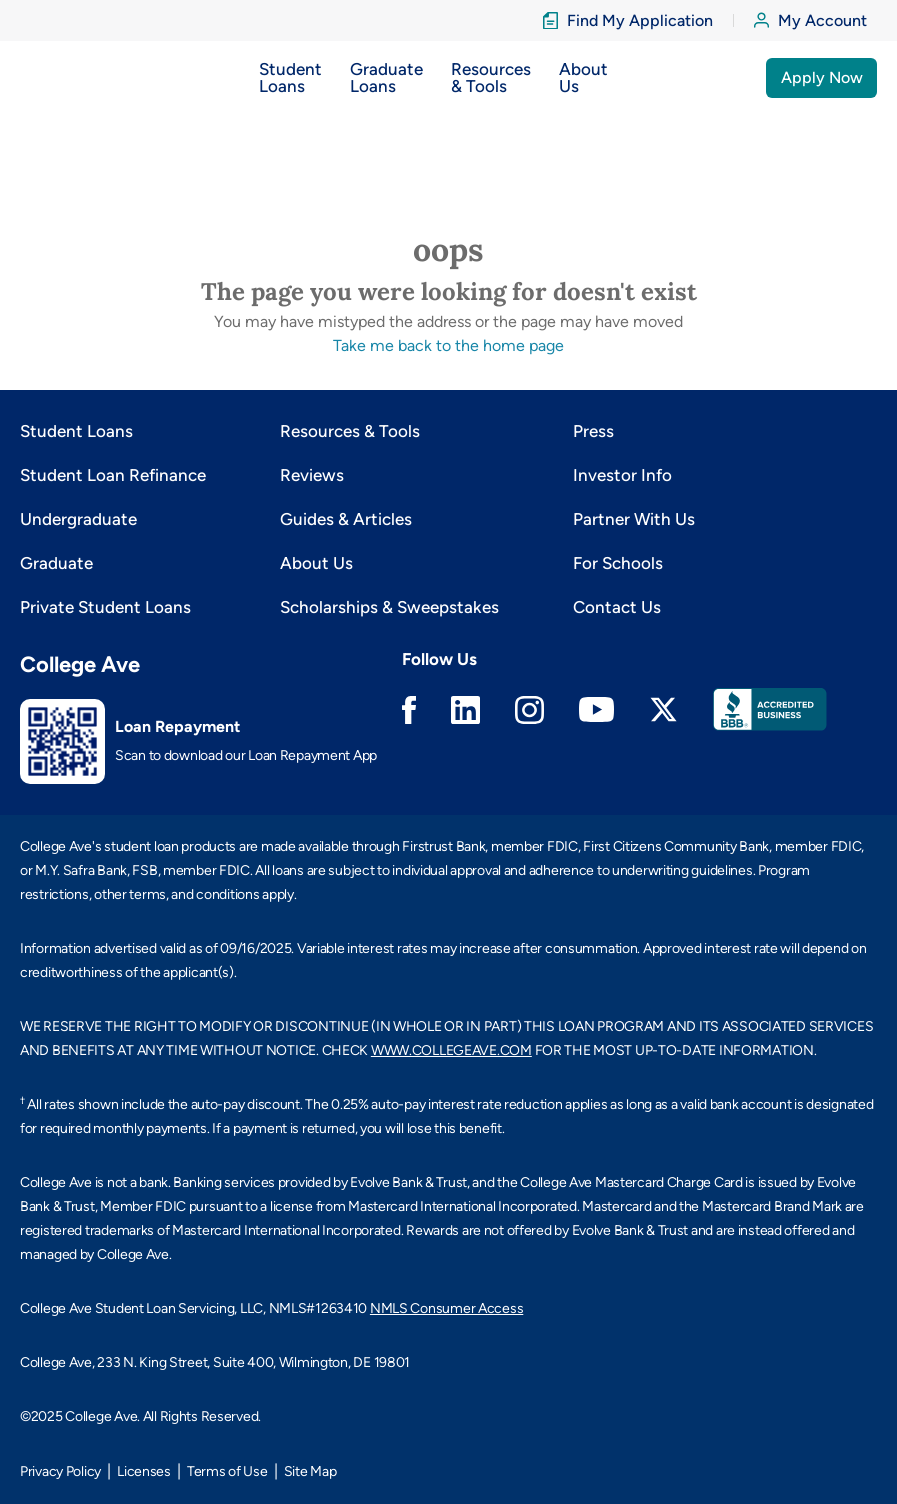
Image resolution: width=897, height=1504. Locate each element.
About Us (316, 563)
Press (593, 431)
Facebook (409, 710)
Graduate (56, 563)
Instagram (529, 710)
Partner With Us (634, 519)
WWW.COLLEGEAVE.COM (451, 1050)
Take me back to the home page (448, 345)
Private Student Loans (105, 607)
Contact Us (617, 607)
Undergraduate (78, 519)
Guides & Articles (346, 519)
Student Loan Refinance (113, 475)
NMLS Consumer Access (446, 1308)
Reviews (312, 475)
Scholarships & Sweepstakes (389, 607)
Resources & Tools (350, 431)
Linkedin (465, 710)
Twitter (663, 709)
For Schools (618, 563)
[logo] (60, 77)
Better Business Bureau (770, 709)
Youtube (596, 709)
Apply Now (822, 77)
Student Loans (76, 431)
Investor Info (622, 475)
